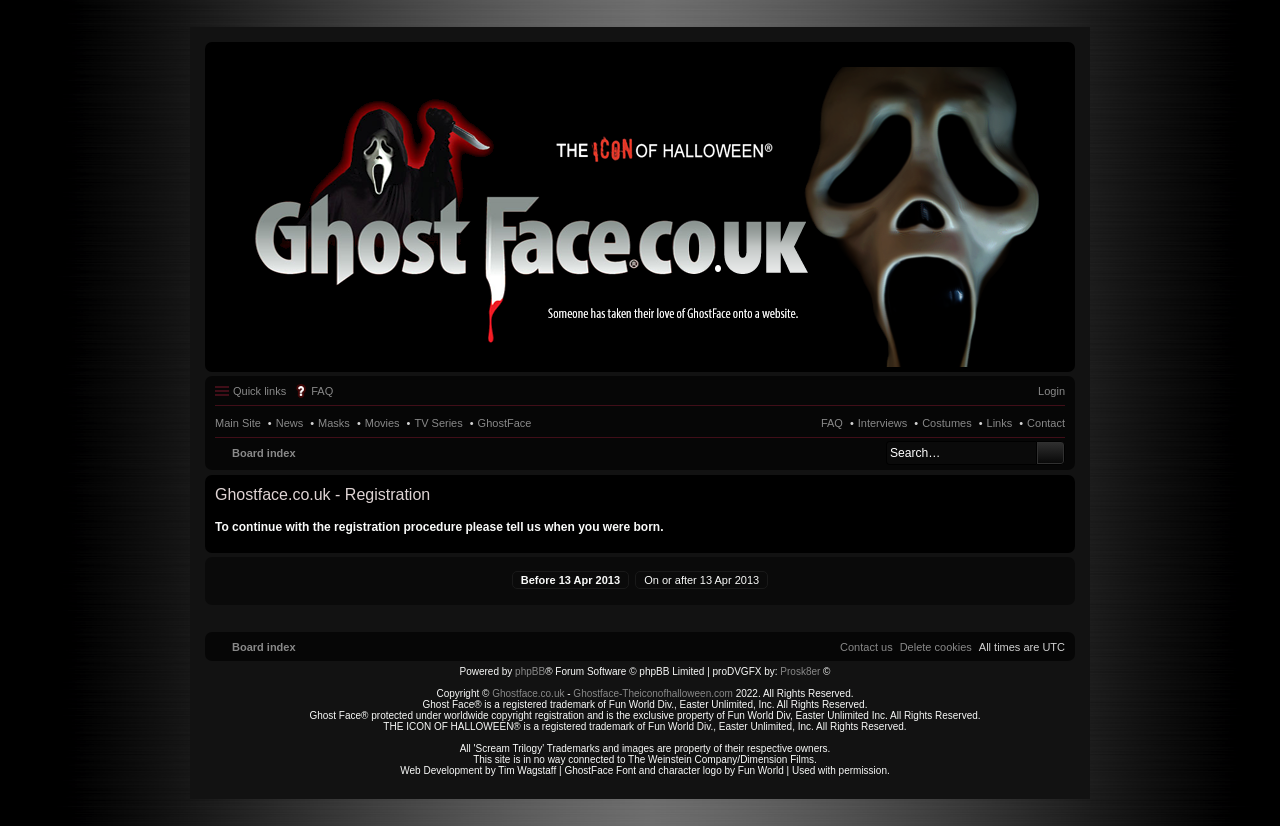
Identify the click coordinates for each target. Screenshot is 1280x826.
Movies (382, 423)
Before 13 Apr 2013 (570, 580)
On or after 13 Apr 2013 (701, 580)
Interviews (883, 423)
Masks (334, 423)
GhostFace (505, 423)
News (290, 423)
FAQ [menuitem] (322, 391)
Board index (264, 453)
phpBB (530, 671)
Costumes (947, 423)
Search (1050, 453)
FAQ (832, 423)
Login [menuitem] (1051, 391)
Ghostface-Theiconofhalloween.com (653, 693)
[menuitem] (936, 647)
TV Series (438, 423)
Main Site (238, 423)
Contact (1046, 423)
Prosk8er (800, 671)
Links (1000, 423)
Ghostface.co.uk (529, 693)
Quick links (259, 391)
